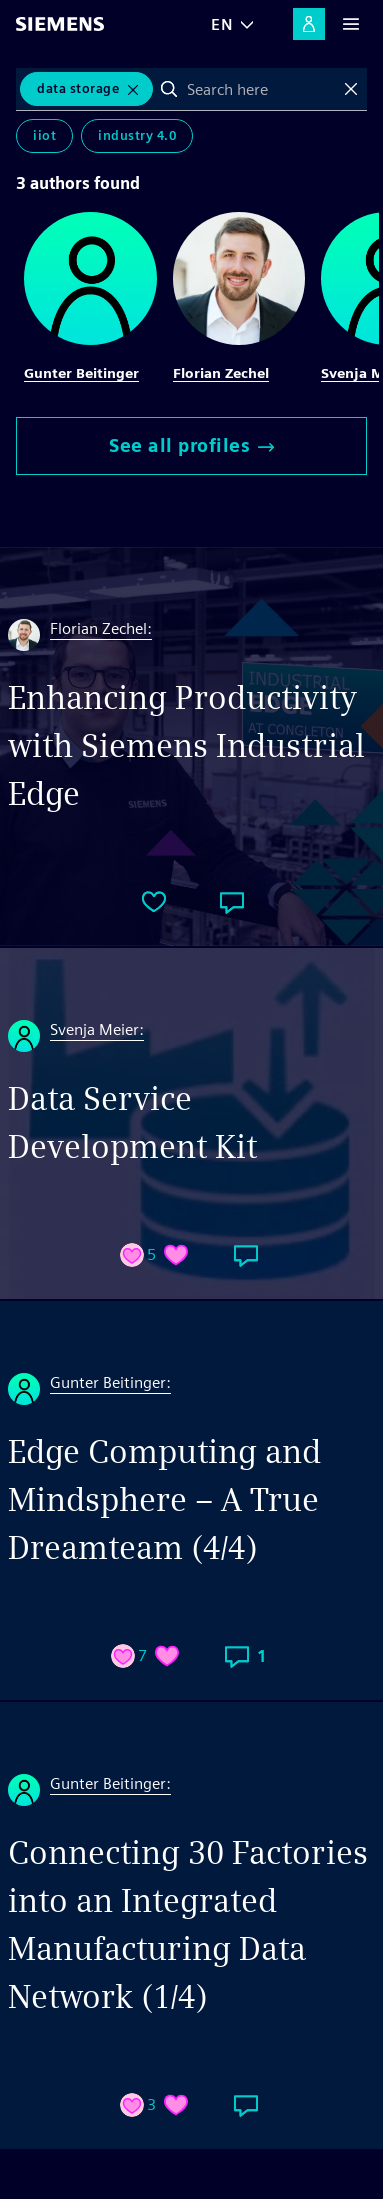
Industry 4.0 (137, 135)
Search (169, 89)
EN (222, 24)
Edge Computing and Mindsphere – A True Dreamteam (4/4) (164, 1499)
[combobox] (260, 89)
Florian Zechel (221, 373)
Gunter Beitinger (81, 373)
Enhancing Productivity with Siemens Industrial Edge (186, 745)
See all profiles (191, 445)
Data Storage (78, 88)
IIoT (44, 135)
